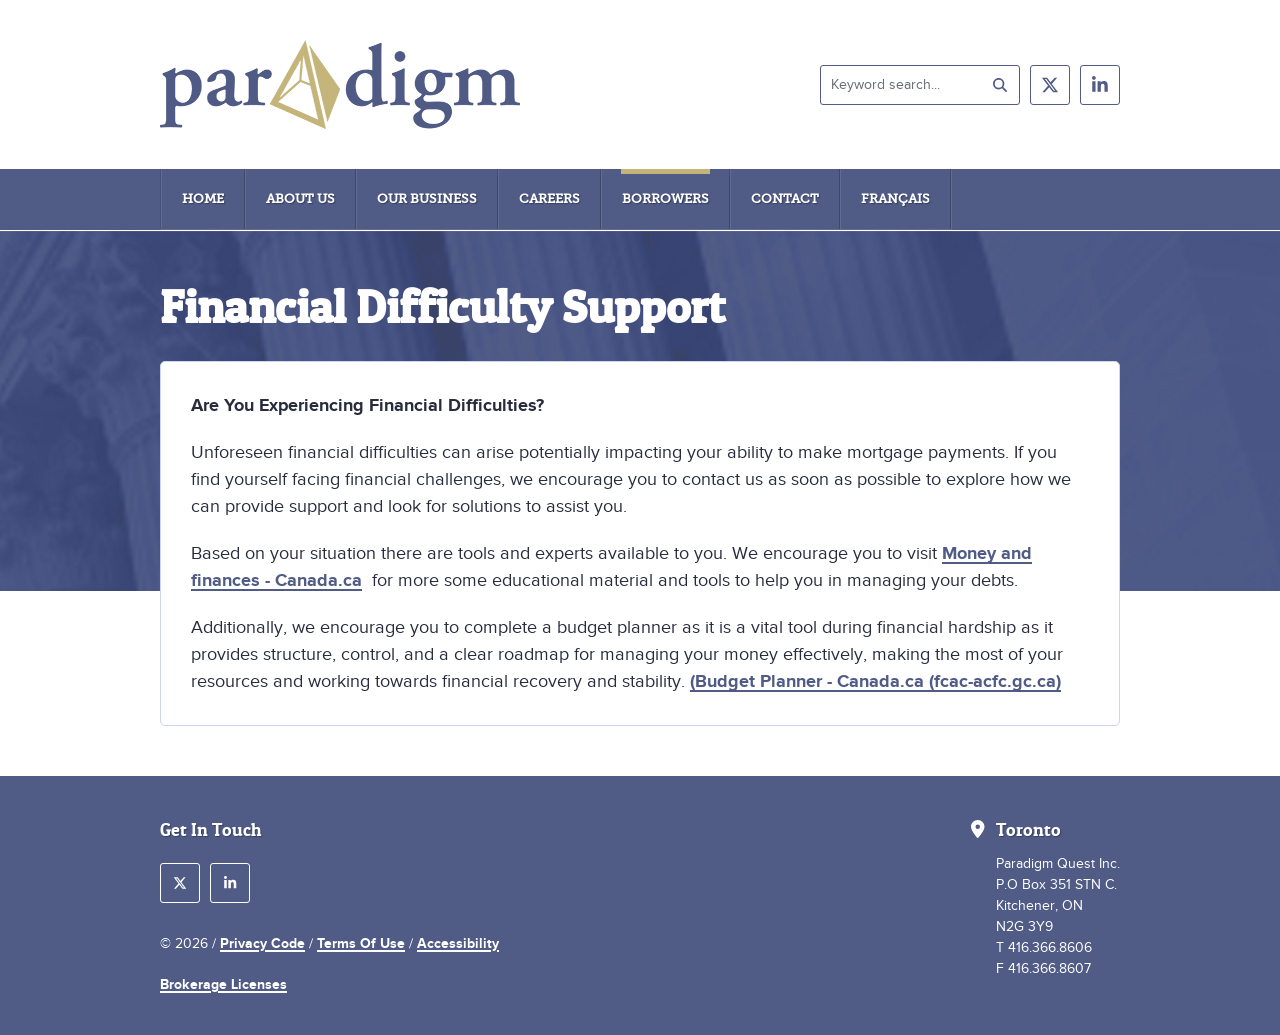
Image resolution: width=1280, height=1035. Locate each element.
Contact (785, 198)
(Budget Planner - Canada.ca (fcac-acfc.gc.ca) (875, 681)
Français (895, 198)
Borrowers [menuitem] (665, 198)
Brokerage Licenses (223, 984)
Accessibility (458, 943)
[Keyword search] (920, 85)
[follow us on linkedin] (1100, 85)
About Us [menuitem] (300, 198)
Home (203, 198)
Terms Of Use (361, 943)
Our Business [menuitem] (427, 198)
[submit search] (1000, 85)
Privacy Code (262, 943)
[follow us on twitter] (1050, 85)
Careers (549, 198)
